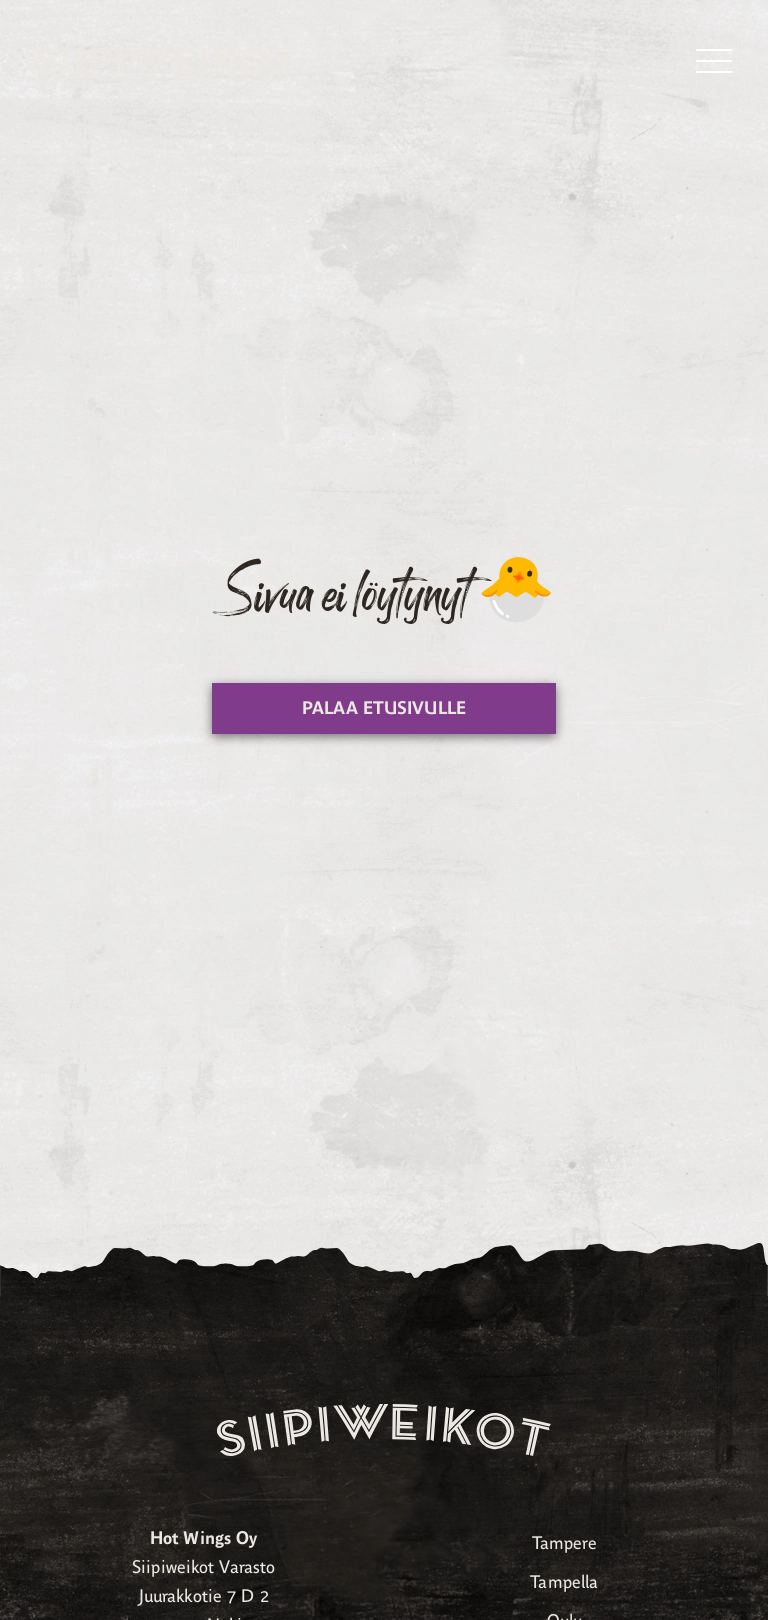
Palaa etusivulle (384, 708)
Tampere (564, 1543)
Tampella (564, 1582)
